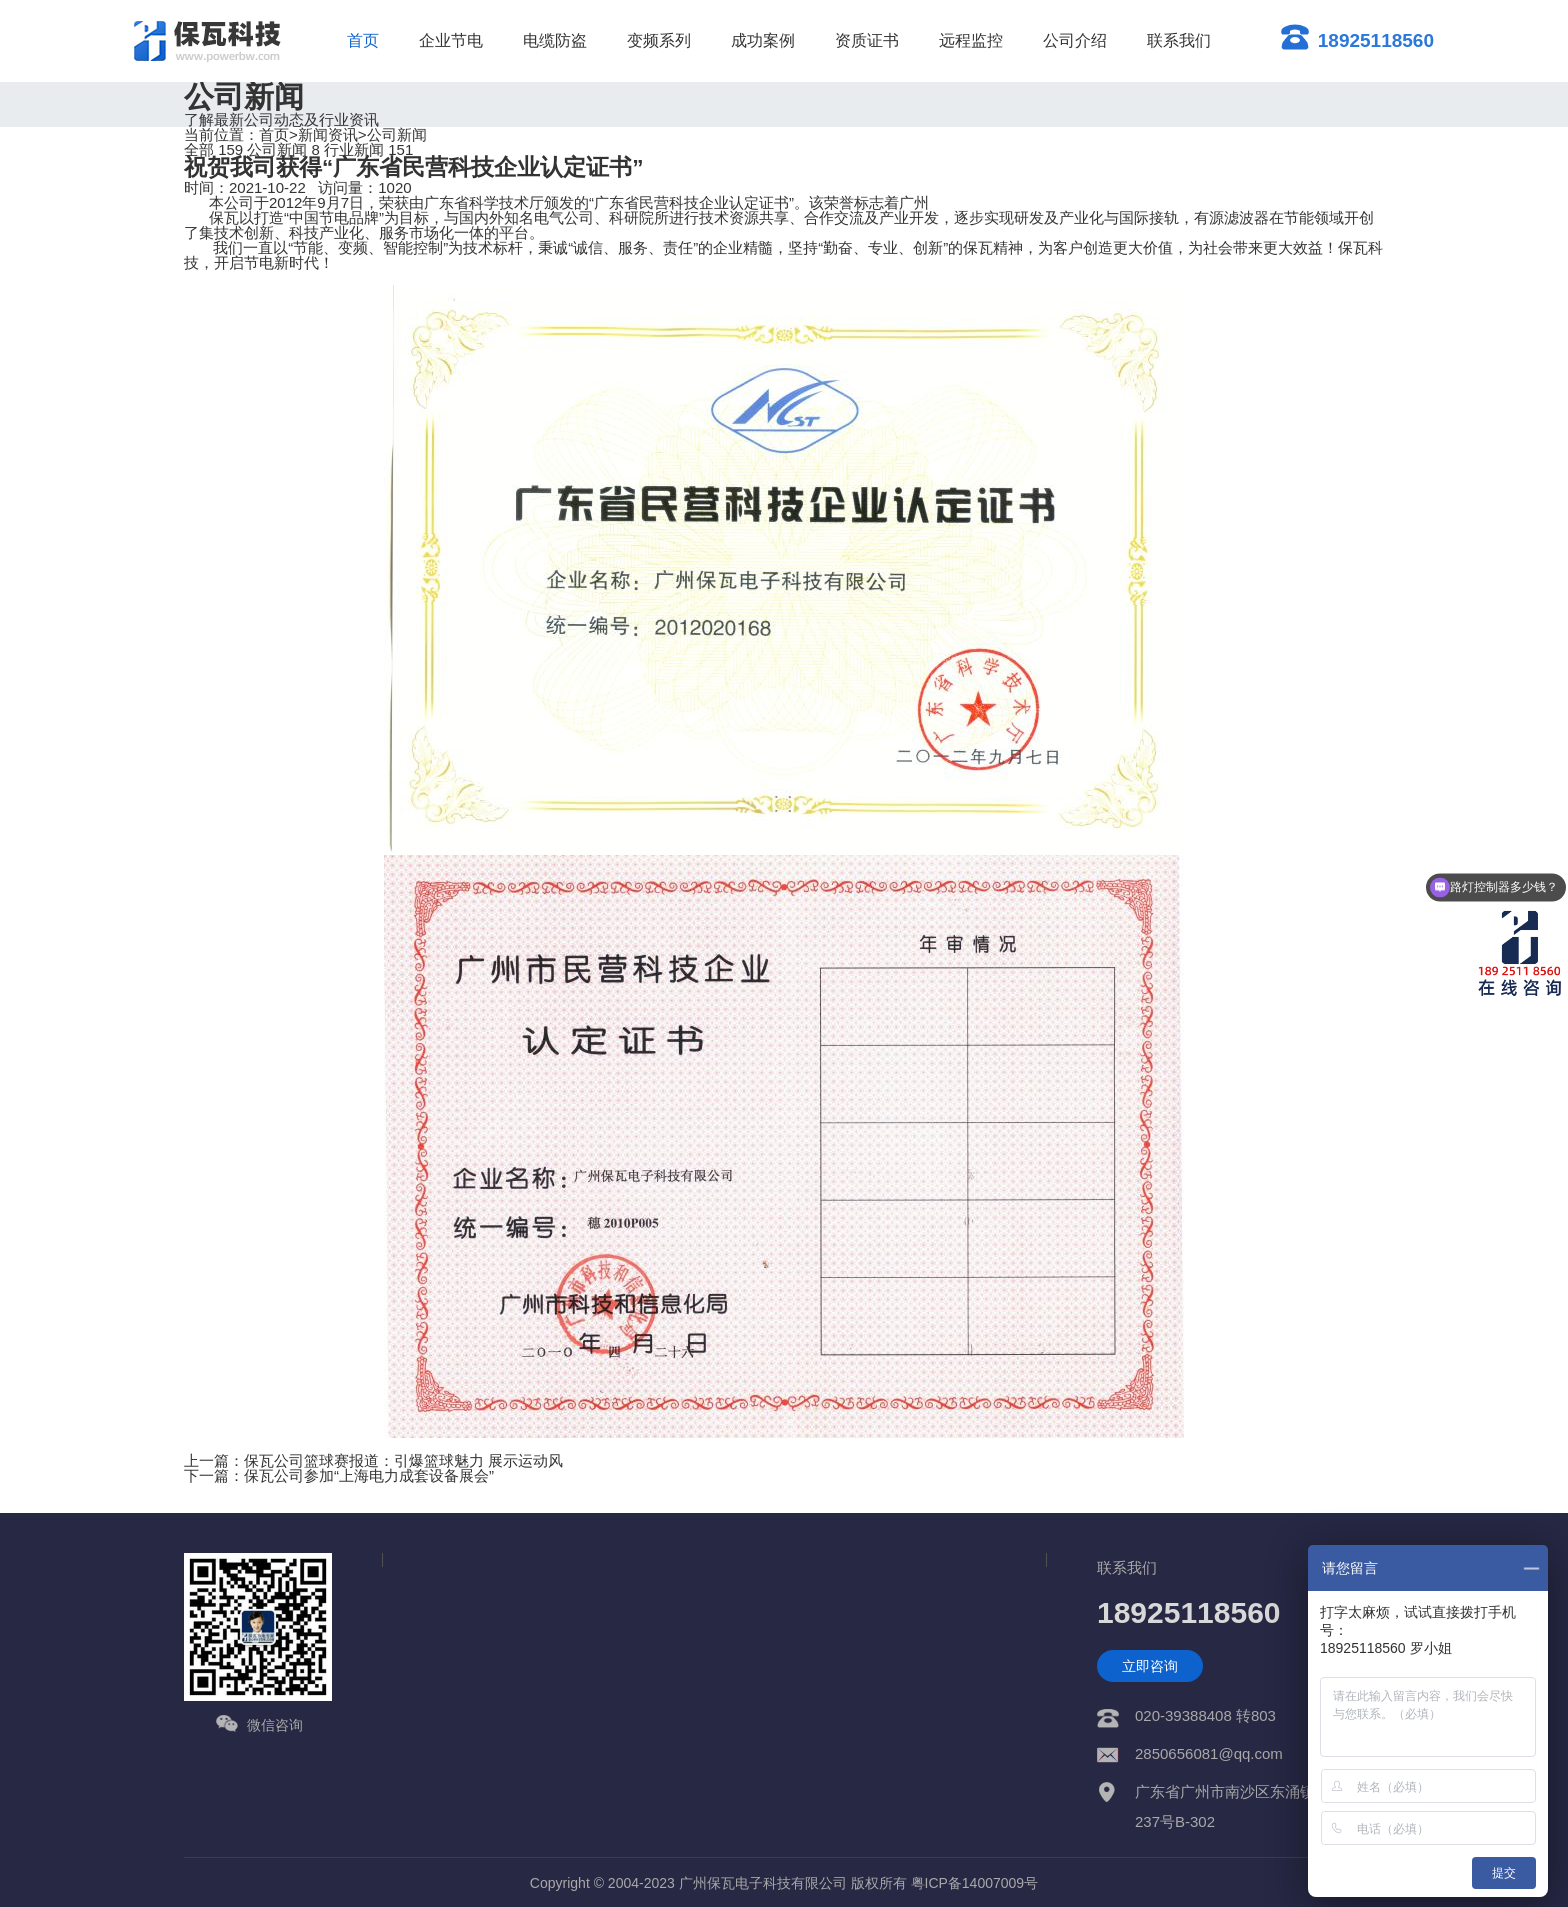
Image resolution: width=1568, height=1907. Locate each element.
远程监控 (971, 40)
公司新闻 (397, 134)
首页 (363, 40)
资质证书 (867, 40)
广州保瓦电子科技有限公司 (763, 1883)
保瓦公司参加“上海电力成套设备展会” (369, 1475)
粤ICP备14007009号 (975, 1883)
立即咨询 (1150, 1666)
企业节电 (451, 40)
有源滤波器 (1231, 217)
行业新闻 (368, 149)
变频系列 (659, 40)
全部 (213, 149)
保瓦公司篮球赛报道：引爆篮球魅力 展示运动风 (403, 1460)
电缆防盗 (555, 40)
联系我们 (1179, 40)
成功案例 (763, 40)
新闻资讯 (328, 134)
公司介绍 (1075, 40)
